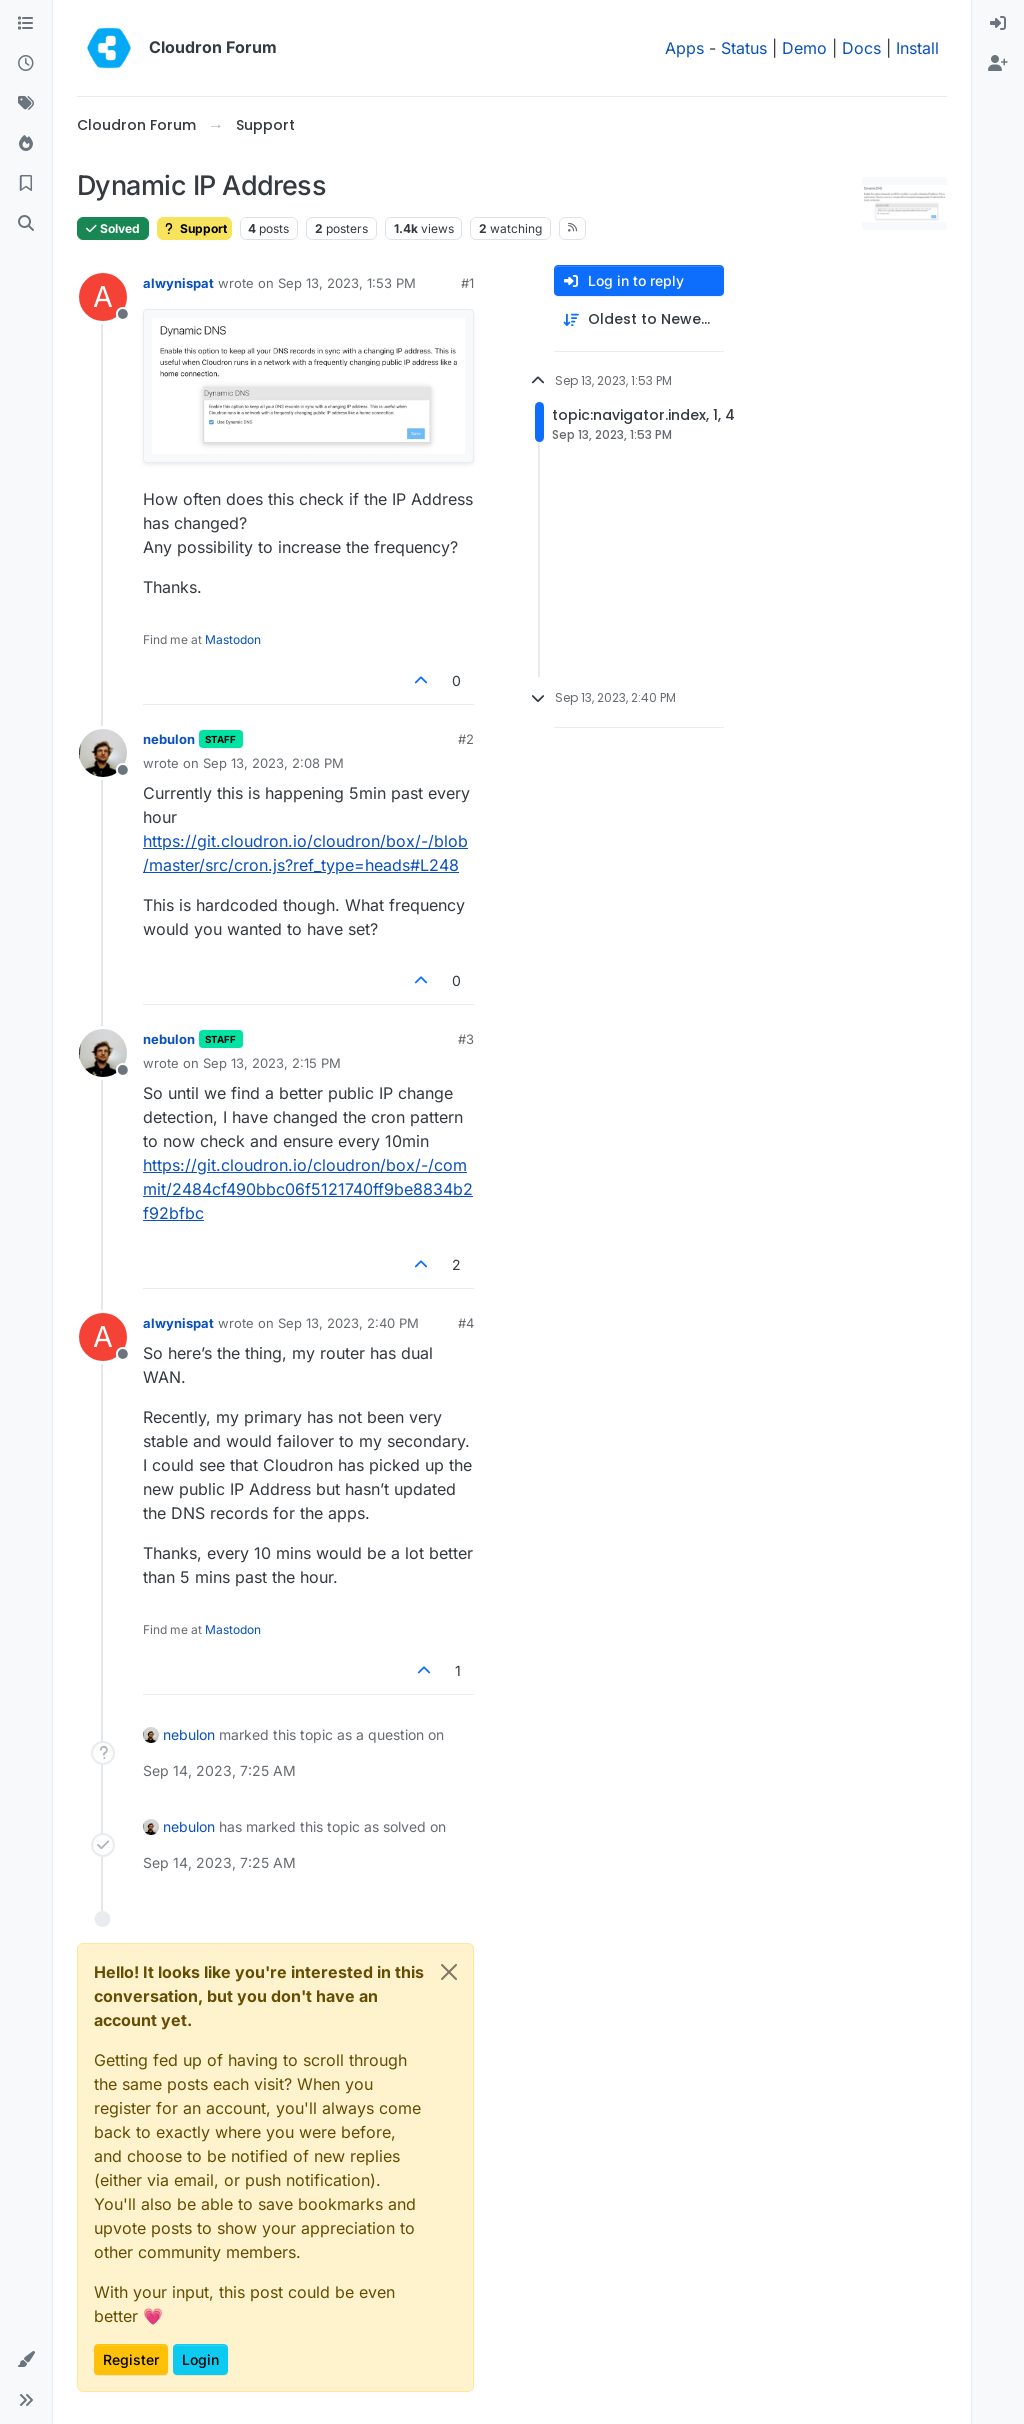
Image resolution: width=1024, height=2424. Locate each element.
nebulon (169, 739)
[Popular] (26, 144)
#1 (467, 283)
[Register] (998, 64)
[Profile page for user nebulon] (103, 753)
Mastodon (233, 639)
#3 (466, 1039)
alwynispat (178, 283)
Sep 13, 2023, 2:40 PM (348, 1323)
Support (194, 228)
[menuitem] (998, 24)
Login (200, 2359)
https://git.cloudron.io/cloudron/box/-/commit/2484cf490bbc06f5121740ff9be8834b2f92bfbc (308, 1189)
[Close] (449, 1972)
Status (744, 48)
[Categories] (26, 24)
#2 (466, 739)
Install (917, 48)
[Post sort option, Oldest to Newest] (639, 319)
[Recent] (26, 64)
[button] (26, 2360)
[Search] (26, 224)
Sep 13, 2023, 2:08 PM (273, 763)
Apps (684, 48)
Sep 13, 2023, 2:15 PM (272, 1063)
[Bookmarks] (26, 184)
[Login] (998, 24)
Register (131, 2359)
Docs (861, 48)
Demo (804, 48)
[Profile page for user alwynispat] (103, 297)
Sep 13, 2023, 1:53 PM (347, 283)
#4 (466, 1323)
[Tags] (26, 104)
